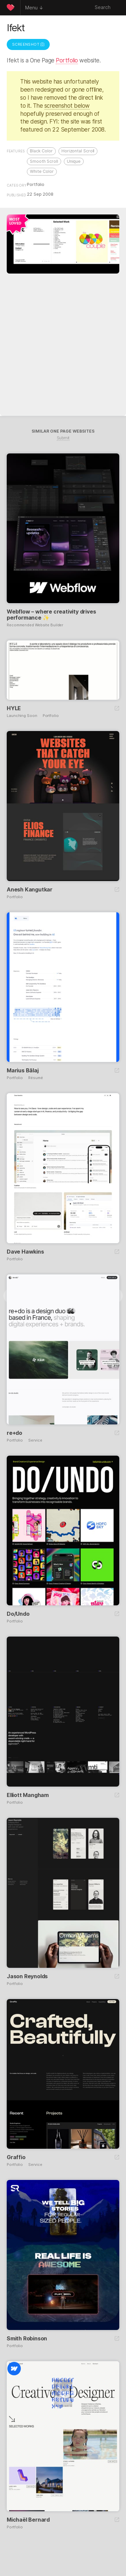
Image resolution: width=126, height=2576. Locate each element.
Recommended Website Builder (35, 625)
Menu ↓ (34, 7)
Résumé (35, 1078)
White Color (42, 171)
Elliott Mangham (28, 1795)
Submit (63, 437)
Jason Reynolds (27, 1976)
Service (35, 1440)
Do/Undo (18, 1613)
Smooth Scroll (44, 161)
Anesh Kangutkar (29, 889)
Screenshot (28, 44)
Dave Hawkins (25, 1251)
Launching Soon (22, 716)
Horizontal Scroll (77, 150)
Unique (74, 161)
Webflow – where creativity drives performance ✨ (51, 614)
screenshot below (67, 105)
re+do (14, 1432)
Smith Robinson (27, 2338)
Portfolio (67, 60)
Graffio (16, 2157)
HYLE (14, 708)
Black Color (41, 150)
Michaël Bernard (28, 2519)
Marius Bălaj (23, 1070)
